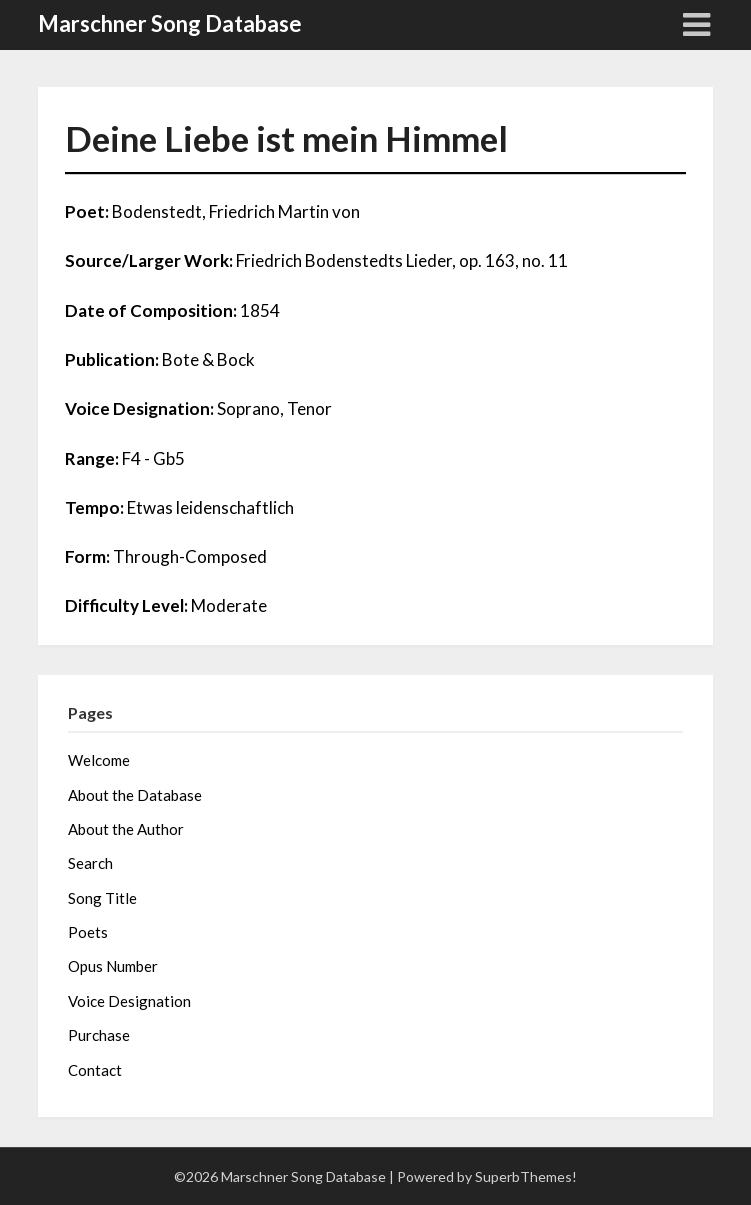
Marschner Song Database (170, 23)
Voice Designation (129, 1001)
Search (90, 863)
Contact (95, 1070)
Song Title (102, 898)
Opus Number (113, 966)
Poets (88, 932)
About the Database (135, 795)
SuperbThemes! (526, 1176)
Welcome (99, 760)
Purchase (99, 1035)
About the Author (126, 829)
